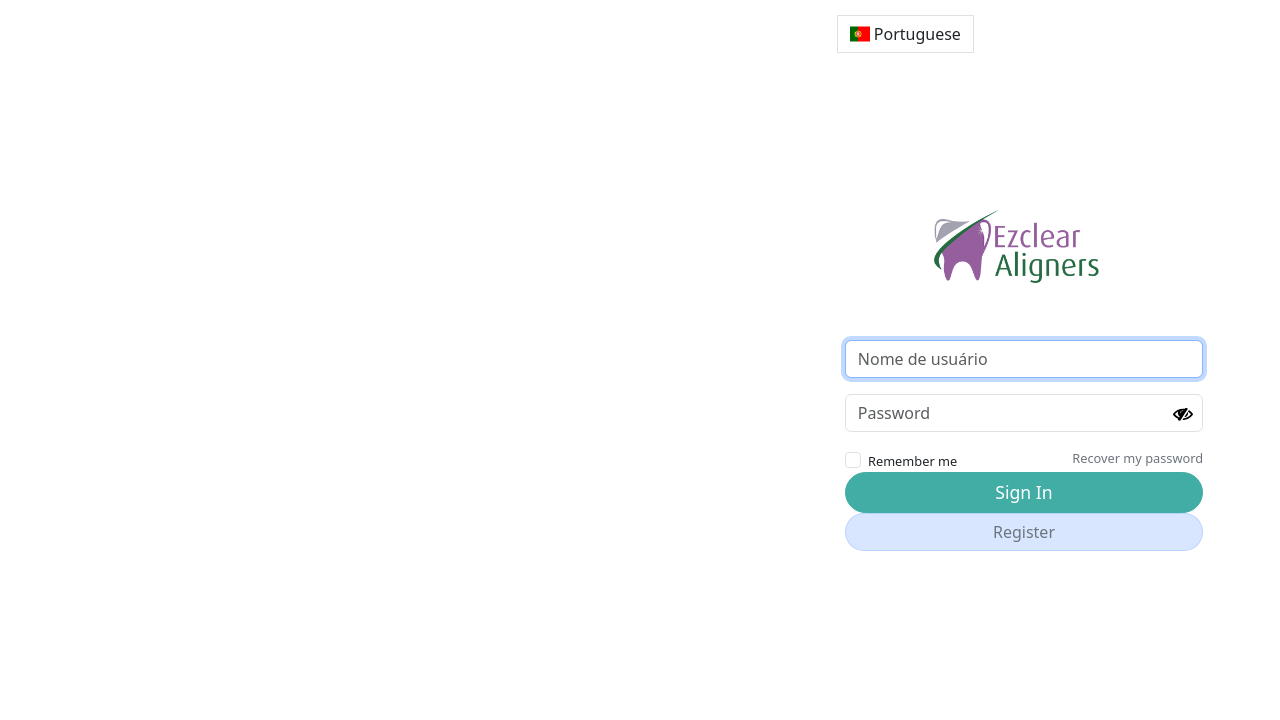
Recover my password (1137, 458)
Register (1024, 532)
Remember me (912, 461)
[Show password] (1183, 415)
